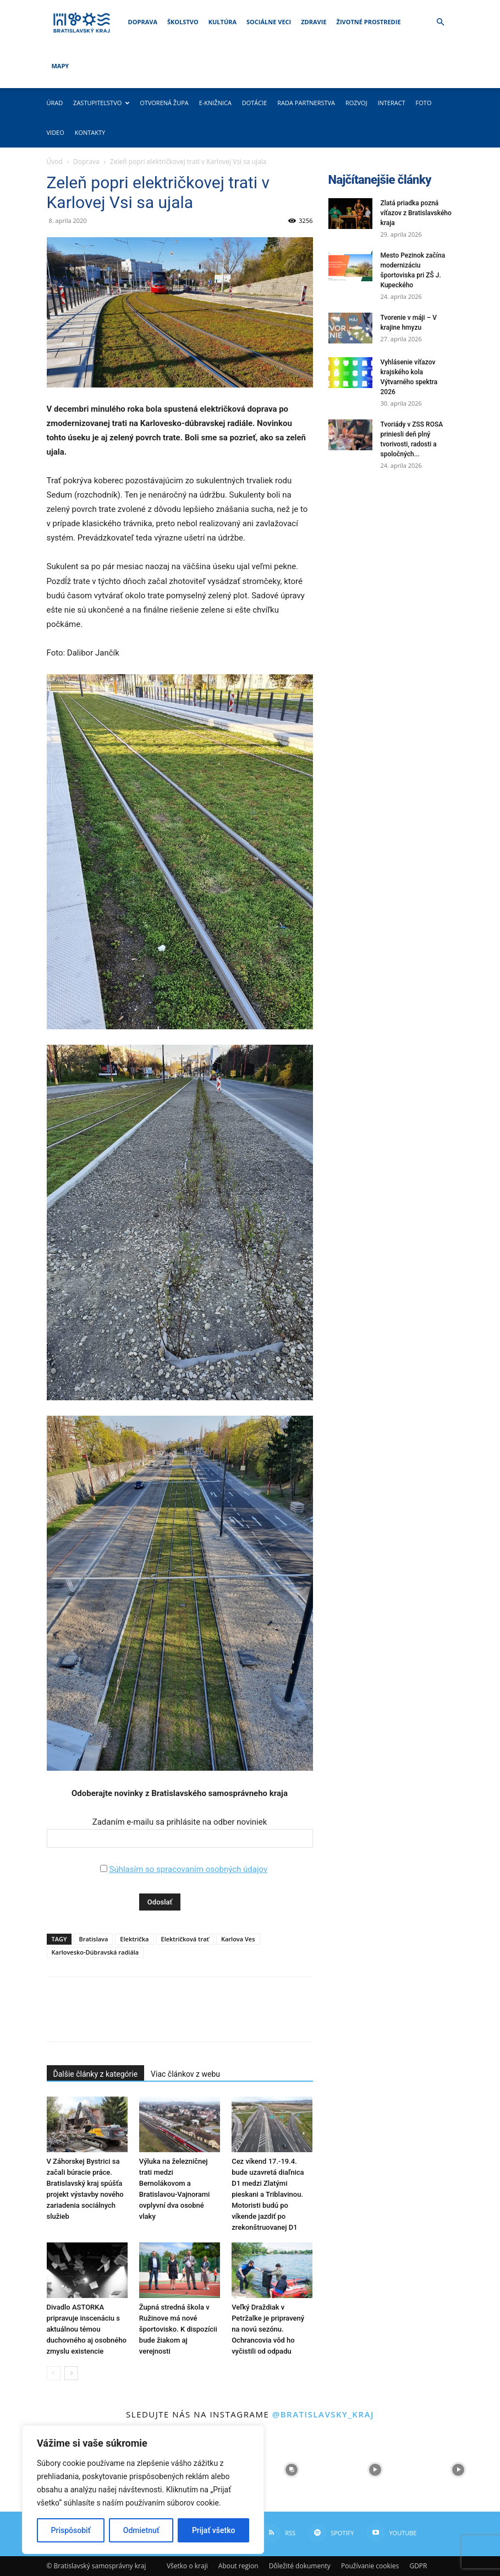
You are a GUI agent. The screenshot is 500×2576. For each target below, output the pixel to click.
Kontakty (90, 132)
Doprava (142, 22)
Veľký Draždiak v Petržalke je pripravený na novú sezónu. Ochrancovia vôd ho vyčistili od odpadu (268, 2329)
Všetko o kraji (187, 2565)
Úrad (55, 103)
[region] (143, 2489)
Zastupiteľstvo (101, 103)
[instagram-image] (291, 2469)
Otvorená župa (164, 103)
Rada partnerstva (306, 103)
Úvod (55, 161)
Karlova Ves (238, 1939)
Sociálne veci (268, 22)
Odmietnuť (141, 2530)
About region (238, 2565)
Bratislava (93, 1939)
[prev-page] (54, 2373)
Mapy (60, 66)
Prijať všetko (213, 2530)
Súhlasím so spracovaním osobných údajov (188, 1869)
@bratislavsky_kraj (323, 2414)
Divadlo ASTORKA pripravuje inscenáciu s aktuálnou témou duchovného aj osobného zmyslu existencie (87, 2329)
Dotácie (254, 103)
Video (55, 132)
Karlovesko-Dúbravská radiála (95, 1952)
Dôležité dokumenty (300, 2565)
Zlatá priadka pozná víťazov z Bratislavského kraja (416, 213)
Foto (424, 103)
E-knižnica (215, 103)
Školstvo (183, 22)
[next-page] (71, 2373)
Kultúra (222, 22)
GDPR (418, 2565)
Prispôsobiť (71, 2530)
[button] (440, 22)
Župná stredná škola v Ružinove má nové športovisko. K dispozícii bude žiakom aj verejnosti (178, 2329)
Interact (391, 103)
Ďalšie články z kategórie (95, 2074)
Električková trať (185, 1939)
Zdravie (313, 22)
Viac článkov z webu (185, 2074)
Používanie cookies (370, 2565)
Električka (134, 1939)
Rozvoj (356, 103)
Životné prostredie (369, 22)
